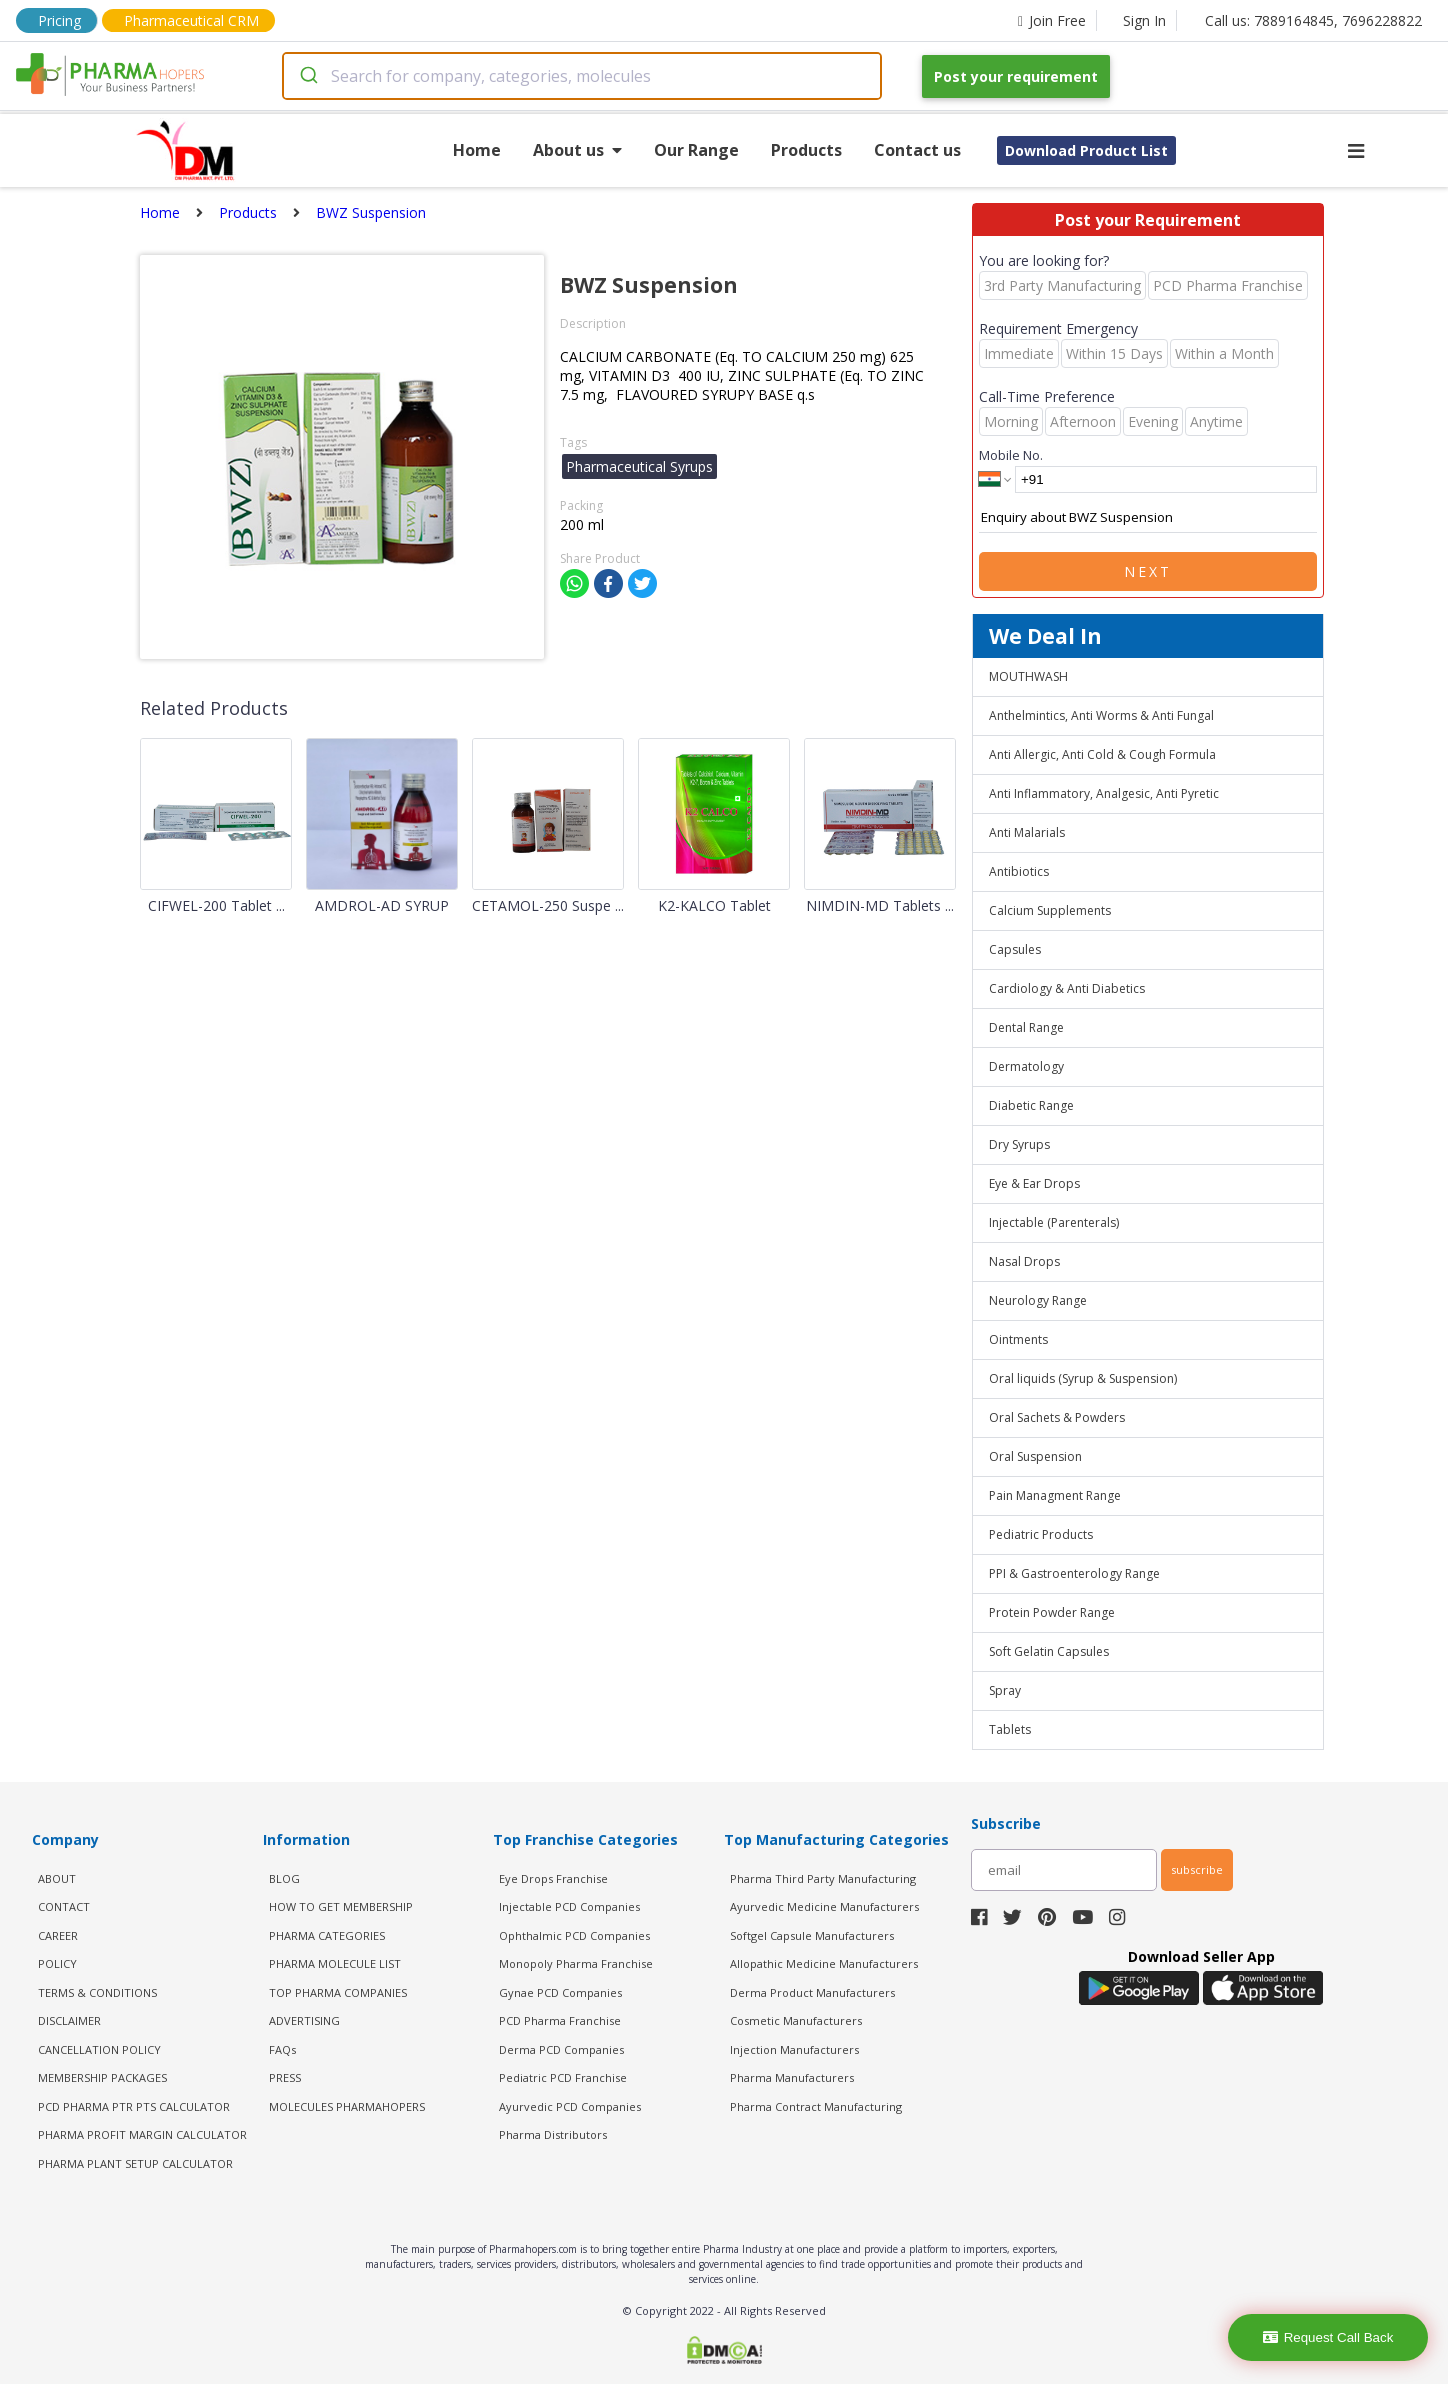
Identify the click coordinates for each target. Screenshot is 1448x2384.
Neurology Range (1038, 1300)
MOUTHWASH (1028, 676)
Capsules (1015, 949)
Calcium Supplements (1050, 910)
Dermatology (1026, 1066)
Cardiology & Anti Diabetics (1067, 988)
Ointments (1018, 1339)
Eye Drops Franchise (553, 1878)
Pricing (59, 20)
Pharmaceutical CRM (191, 20)
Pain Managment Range (1055, 1495)
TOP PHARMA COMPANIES (338, 1992)
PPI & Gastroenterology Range (1074, 1573)
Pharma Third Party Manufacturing (823, 1878)
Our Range (696, 150)
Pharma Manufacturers (792, 2077)
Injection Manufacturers (794, 2049)
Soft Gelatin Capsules (1049, 1651)
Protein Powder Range (1052, 1612)
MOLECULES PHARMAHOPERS (347, 2106)
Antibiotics (1019, 871)
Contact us (917, 150)
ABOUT (57, 1878)
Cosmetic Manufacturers (796, 2020)
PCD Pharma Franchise (560, 2020)
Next (1148, 571)
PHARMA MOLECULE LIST (335, 1963)
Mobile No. (1011, 455)
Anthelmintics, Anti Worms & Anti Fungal (1101, 715)
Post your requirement (1016, 76)
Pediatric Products (1041, 1534)
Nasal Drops (1024, 1261)
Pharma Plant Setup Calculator (135, 2163)
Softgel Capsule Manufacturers (812, 1935)
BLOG (284, 1878)
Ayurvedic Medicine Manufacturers (824, 1906)
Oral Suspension (1035, 1456)
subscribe (1197, 1869)
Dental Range (1026, 1027)
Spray (1005, 1690)
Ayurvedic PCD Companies (570, 2106)
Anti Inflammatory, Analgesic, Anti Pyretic (1104, 793)
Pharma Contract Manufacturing (816, 2106)
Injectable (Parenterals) (1054, 1222)
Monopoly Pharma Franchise (576, 1963)
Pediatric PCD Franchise (563, 2077)
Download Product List (1086, 150)
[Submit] (307, 76)
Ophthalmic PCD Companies (574, 1935)
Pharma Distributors (553, 2134)
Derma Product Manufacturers (812, 1992)
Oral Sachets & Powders (1057, 1417)
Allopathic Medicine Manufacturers (824, 1963)
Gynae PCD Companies (560, 1992)
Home (477, 150)
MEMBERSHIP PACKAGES (102, 2077)
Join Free (1052, 20)
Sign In (1144, 20)
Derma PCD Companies (561, 2049)
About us (577, 150)
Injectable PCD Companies (569, 1906)
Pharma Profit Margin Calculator (142, 2134)
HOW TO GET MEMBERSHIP (341, 1906)
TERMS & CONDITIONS (97, 1992)
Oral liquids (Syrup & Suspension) (1083, 1378)
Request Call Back (1328, 2337)
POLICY (57, 1963)
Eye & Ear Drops (1034, 1183)
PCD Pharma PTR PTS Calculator (134, 2106)
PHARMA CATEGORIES (327, 1935)
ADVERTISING (304, 2020)
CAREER (58, 1935)
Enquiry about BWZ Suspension (1148, 518)
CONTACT (64, 1906)
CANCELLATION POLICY (99, 2049)
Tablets (1010, 1729)
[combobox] (582, 76)
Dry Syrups (1019, 1144)
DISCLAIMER (69, 2020)
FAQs (282, 2049)
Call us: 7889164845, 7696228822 (1313, 20)
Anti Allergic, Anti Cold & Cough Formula (1102, 754)
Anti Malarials (1027, 832)
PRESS (285, 2077)
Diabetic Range (1031, 1105)
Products (806, 150)
